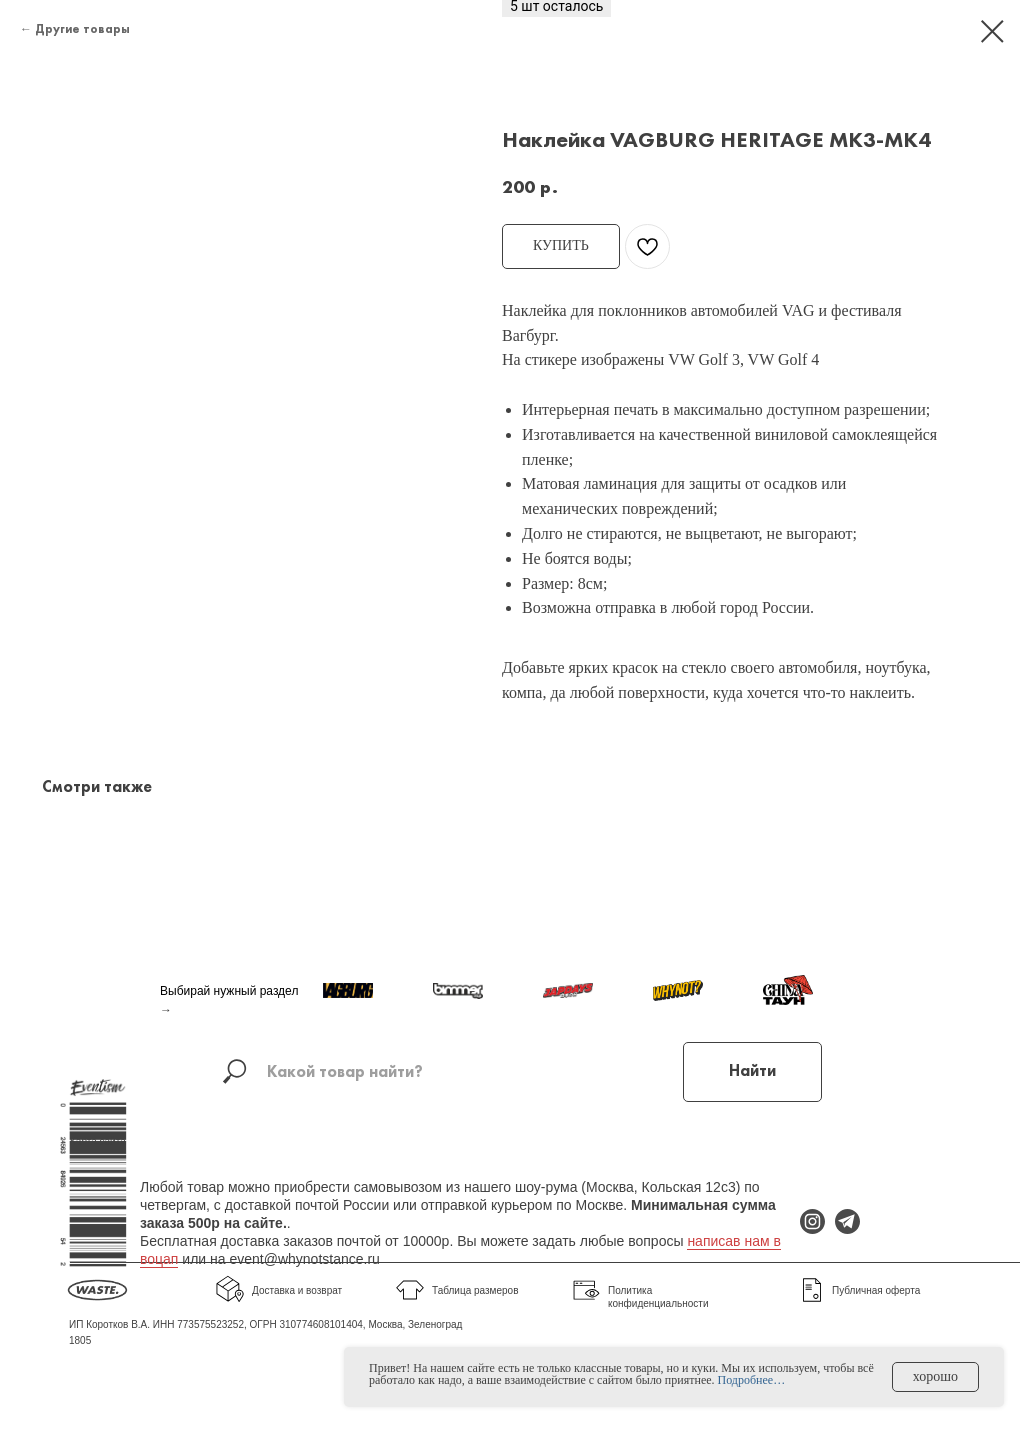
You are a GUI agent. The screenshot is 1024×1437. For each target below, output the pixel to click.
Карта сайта (98, 1141)
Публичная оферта (876, 1290)
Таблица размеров (475, 1290)
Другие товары (82, 29)
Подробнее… (752, 1380)
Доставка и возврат (297, 1290)
